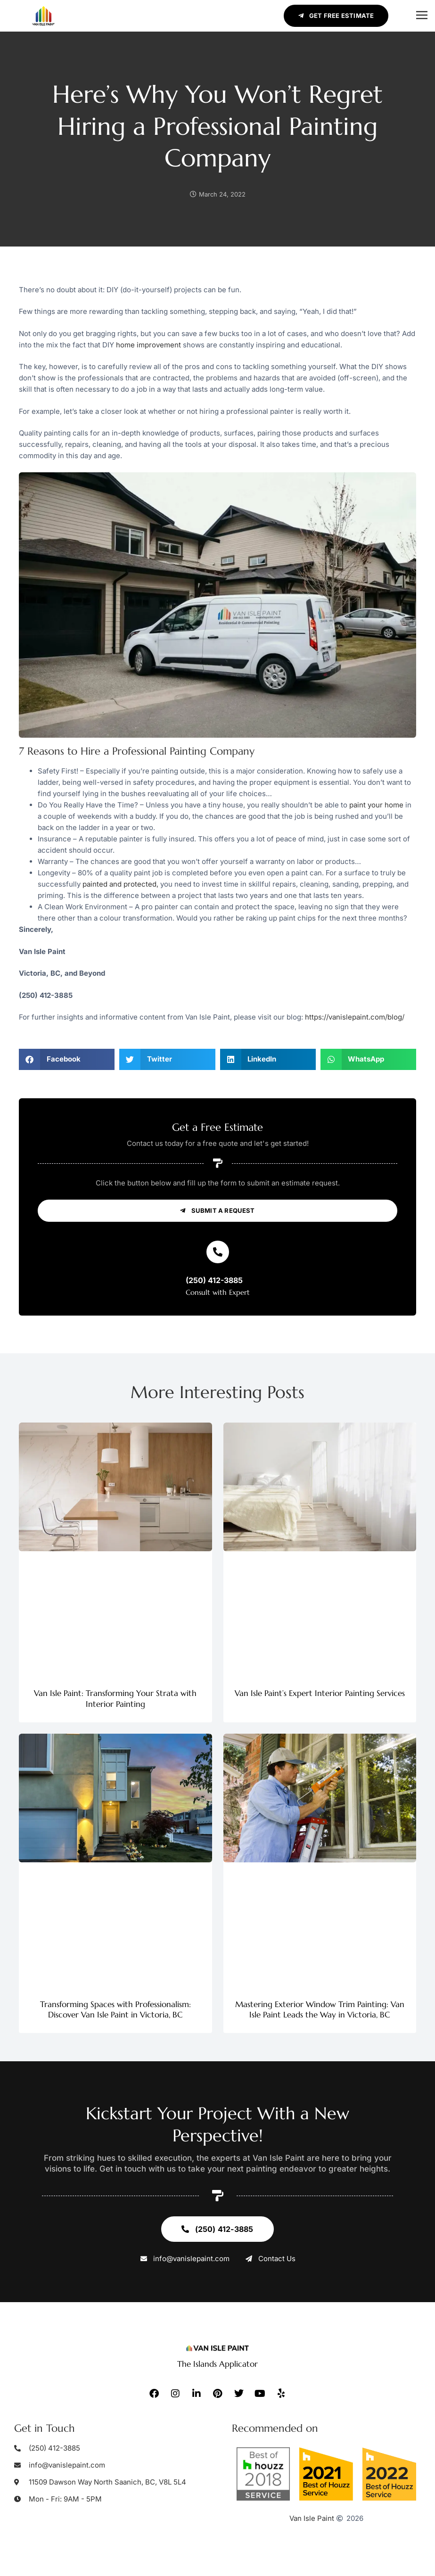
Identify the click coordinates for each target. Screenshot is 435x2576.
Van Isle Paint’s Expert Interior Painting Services (320, 1693)
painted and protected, (120, 884)
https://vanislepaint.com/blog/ (354, 1016)
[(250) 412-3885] (217, 1252)
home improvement (148, 344)
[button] (421, 16)
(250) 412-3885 (214, 1280)
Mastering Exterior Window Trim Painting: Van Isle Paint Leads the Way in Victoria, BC (319, 2009)
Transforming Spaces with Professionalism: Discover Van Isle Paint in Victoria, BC (115, 2009)
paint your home (376, 804)
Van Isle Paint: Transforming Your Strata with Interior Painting (115, 1698)
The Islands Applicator (217, 2364)
